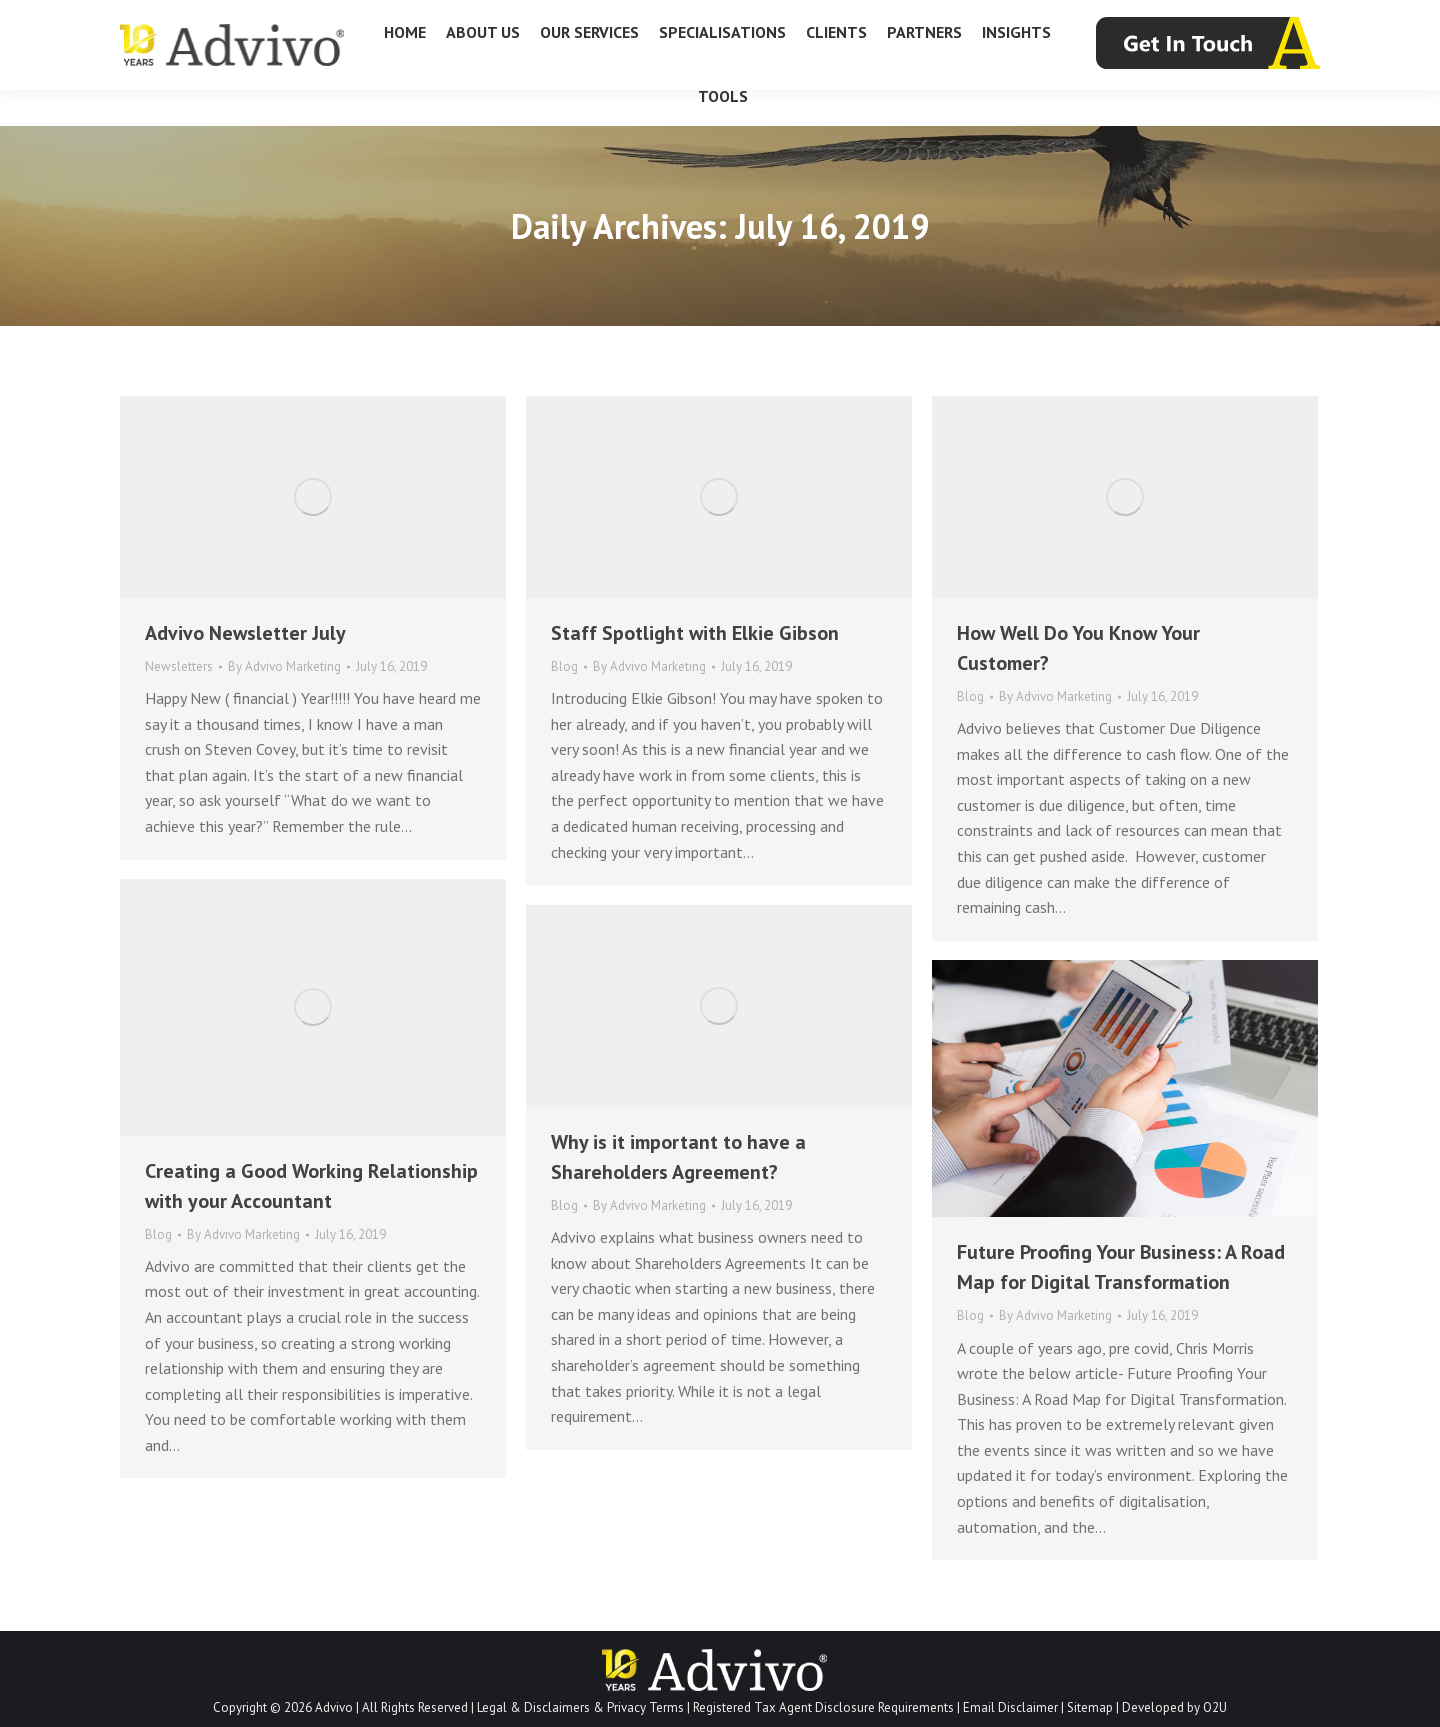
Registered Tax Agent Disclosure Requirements (823, 1707)
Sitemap (1090, 1707)
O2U (1215, 1707)
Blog (564, 666)
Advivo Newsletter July (245, 633)
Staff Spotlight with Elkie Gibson (695, 633)
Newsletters (179, 666)
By (284, 666)
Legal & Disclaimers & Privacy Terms (580, 1707)
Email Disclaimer (1010, 1707)
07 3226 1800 (168, 18)
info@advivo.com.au (1248, 18)
